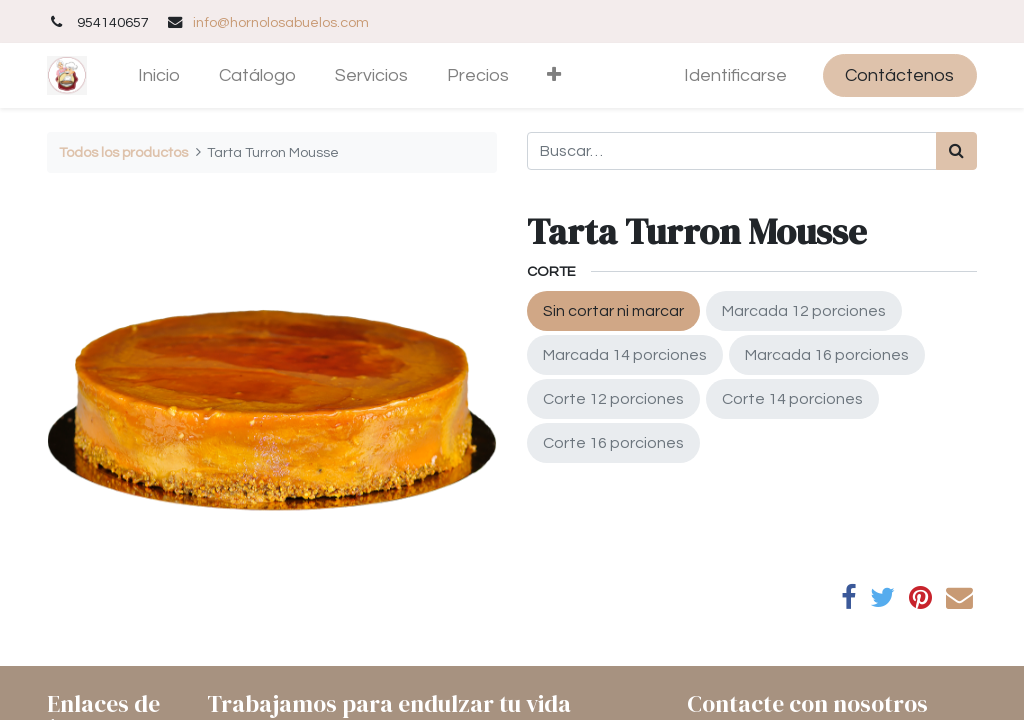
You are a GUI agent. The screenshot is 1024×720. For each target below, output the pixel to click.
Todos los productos (123, 152)
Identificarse (735, 75)
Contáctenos (899, 75)
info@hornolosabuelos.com (281, 22)
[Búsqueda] (956, 151)
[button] (554, 75)
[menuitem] (159, 75)
